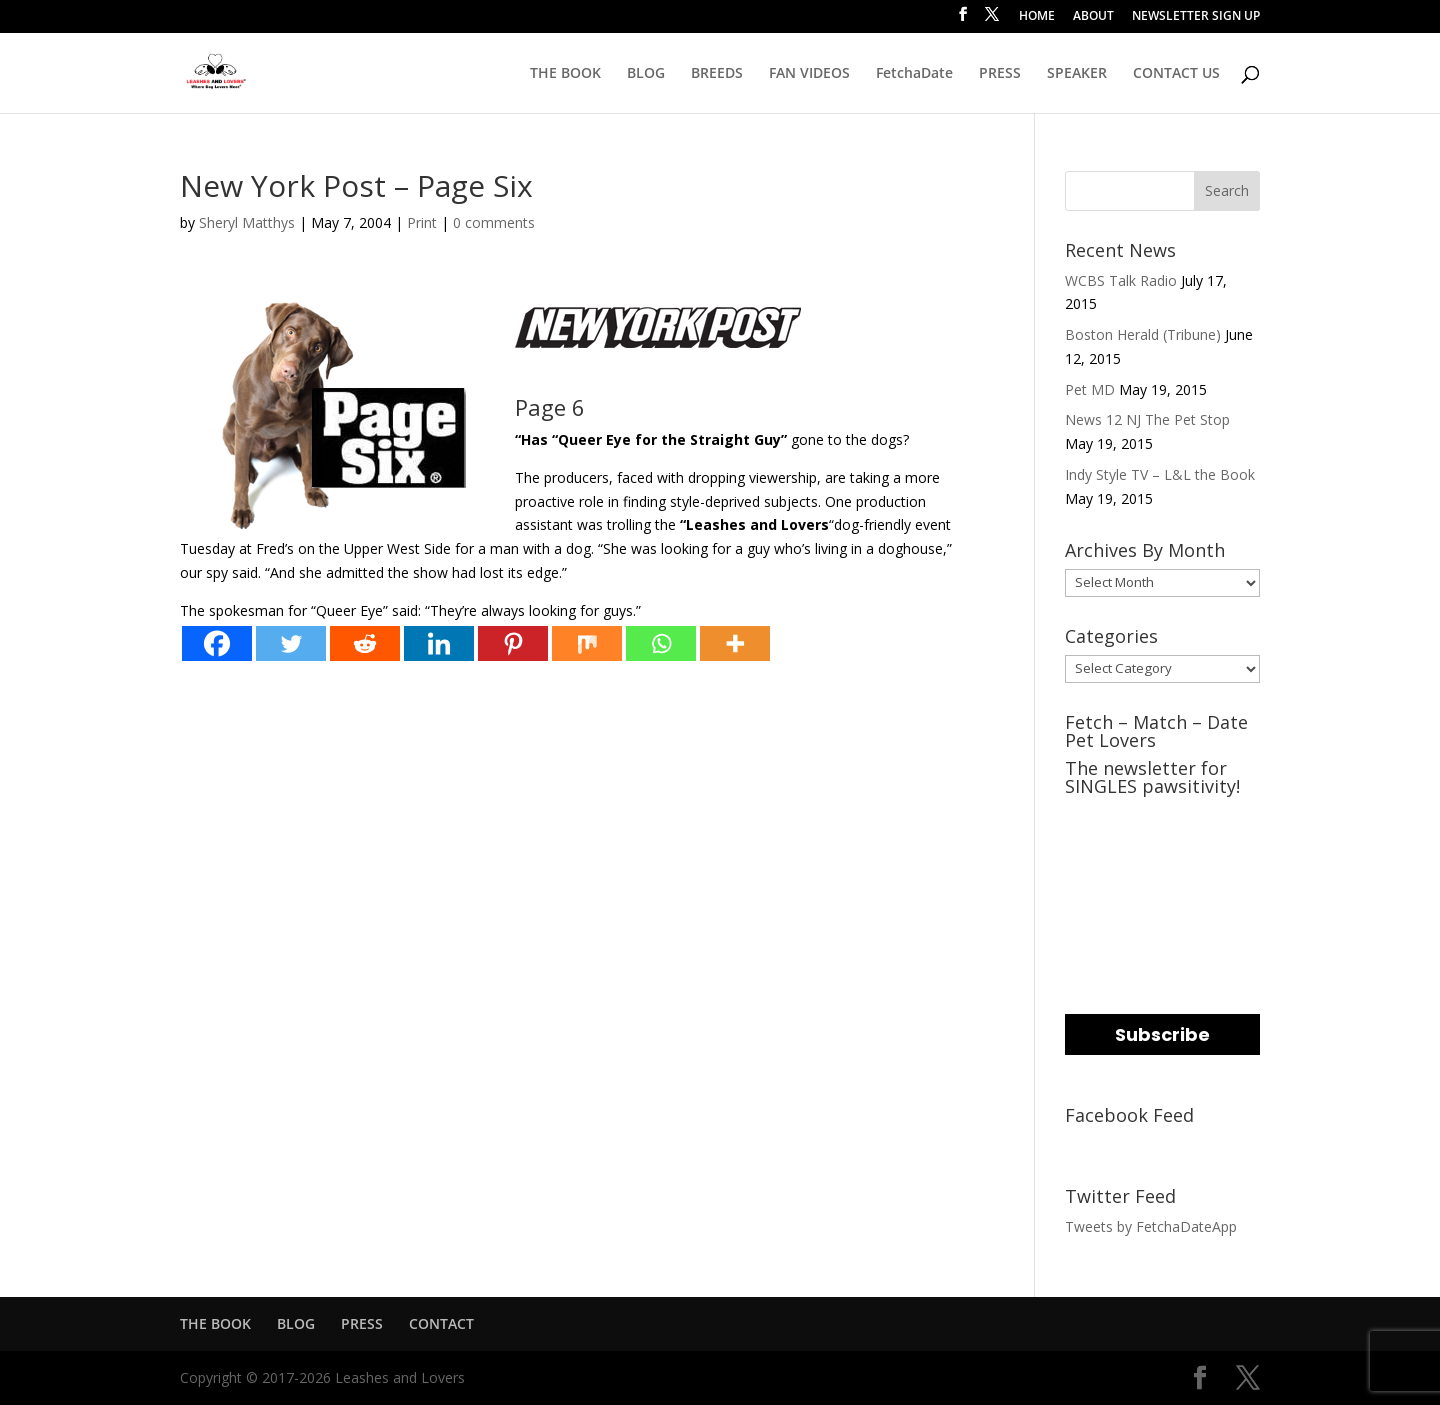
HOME (1037, 17)
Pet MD (1090, 389)
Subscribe (1162, 1034)
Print (422, 222)
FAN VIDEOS (809, 74)
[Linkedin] (439, 643)
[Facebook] (217, 643)
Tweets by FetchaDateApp (1151, 1226)
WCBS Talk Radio (1121, 280)
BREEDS (717, 74)
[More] (735, 643)
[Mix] (587, 643)
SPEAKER (1077, 74)
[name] (1162, 935)
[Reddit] (365, 643)
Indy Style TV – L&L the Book (1160, 474)
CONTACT (441, 1323)
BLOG (646, 74)
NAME (1089, 898)
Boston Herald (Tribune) (1143, 334)
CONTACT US (1176, 74)
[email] (1162, 854)
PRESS (1000, 74)
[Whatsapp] (661, 643)
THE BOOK (565, 74)
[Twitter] (291, 643)
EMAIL (1089, 817)
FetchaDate (914, 74)
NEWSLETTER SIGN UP (1196, 17)
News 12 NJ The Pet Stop (1147, 419)
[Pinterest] (513, 643)
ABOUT (1093, 17)
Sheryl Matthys (247, 222)
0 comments (494, 222)
